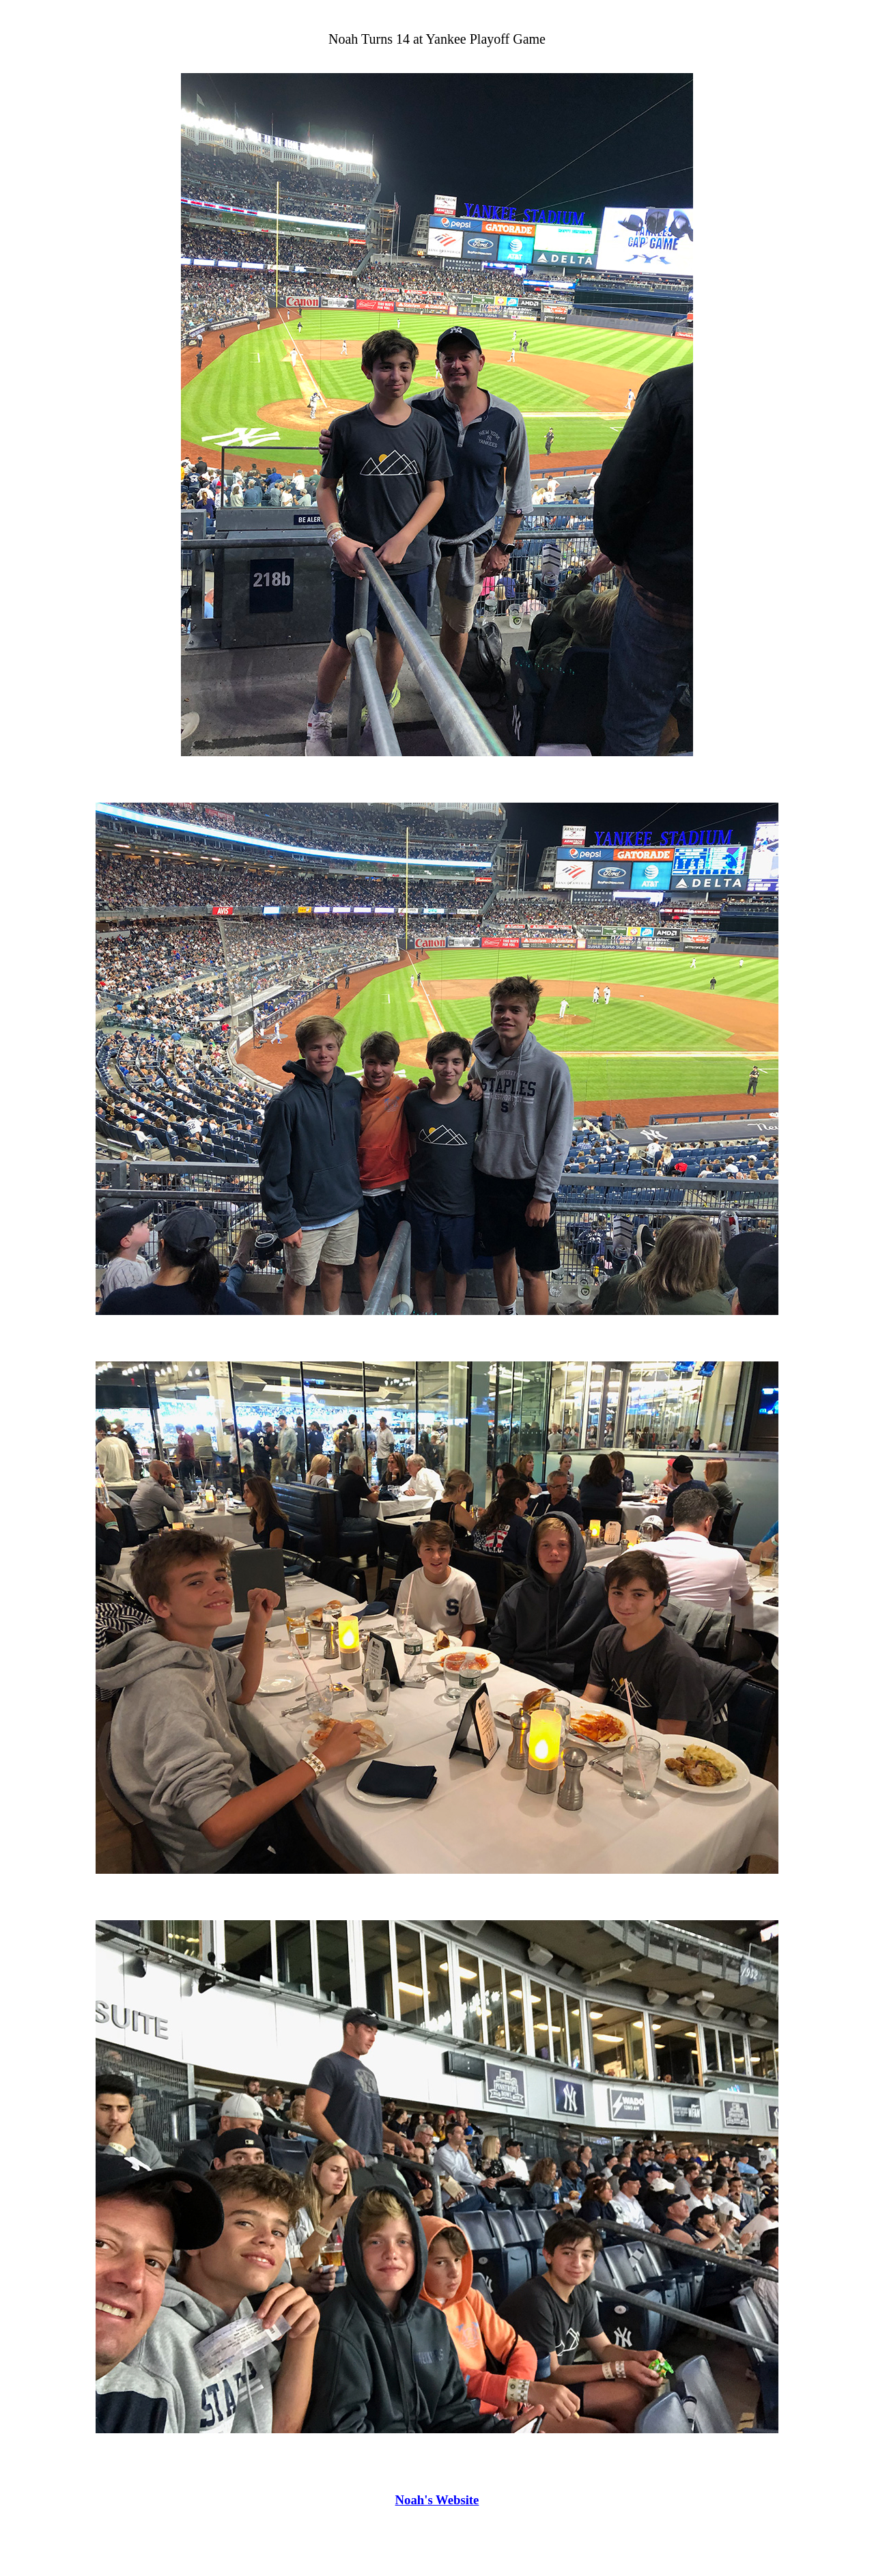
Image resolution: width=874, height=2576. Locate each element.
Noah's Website (437, 2500)
